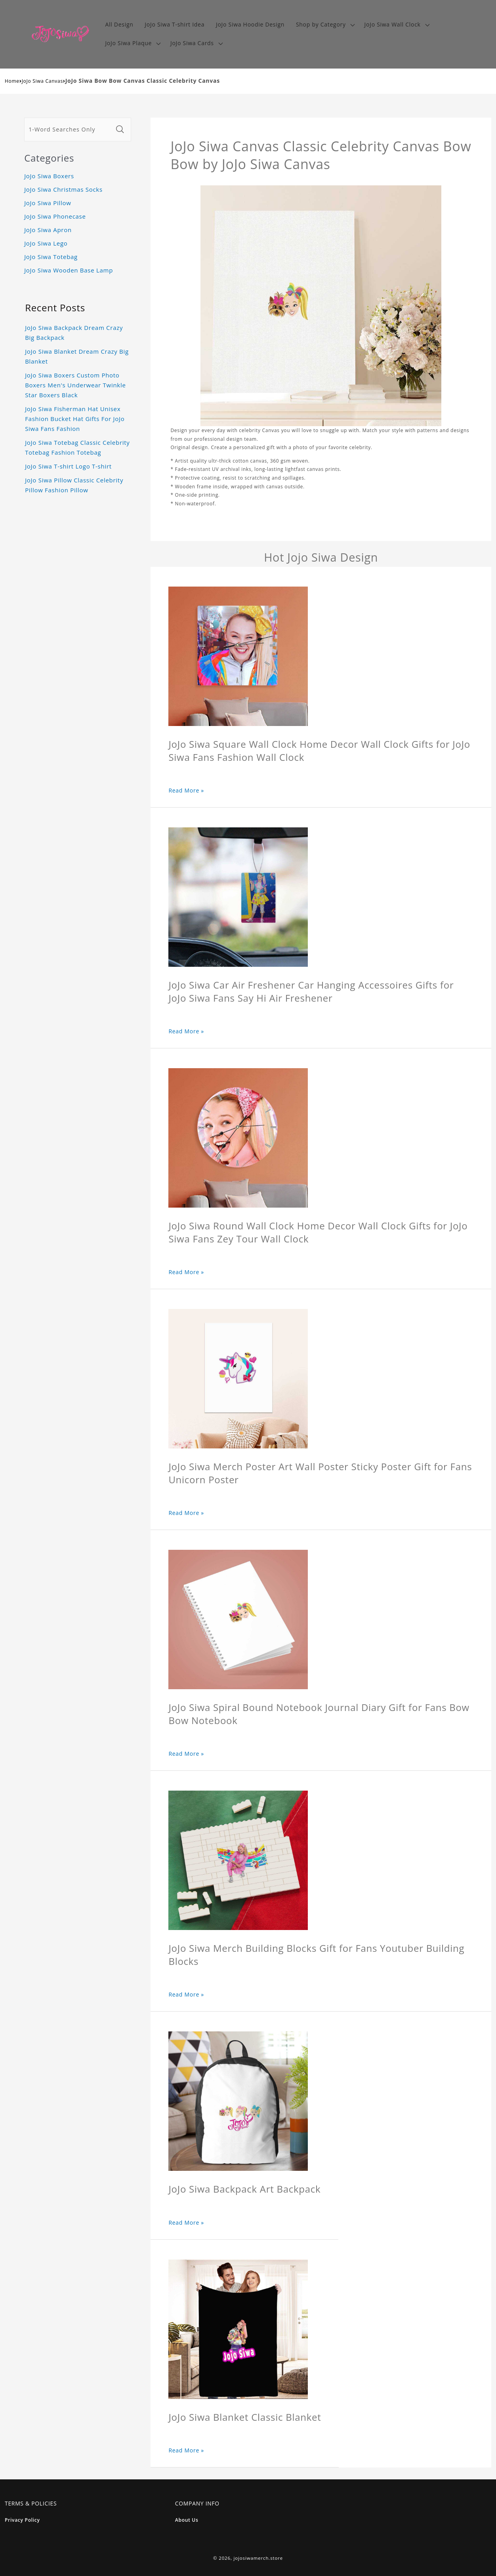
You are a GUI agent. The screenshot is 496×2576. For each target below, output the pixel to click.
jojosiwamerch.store (258, 2558)
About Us (186, 2520)
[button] (324, 24)
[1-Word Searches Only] (69, 129)
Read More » (186, 790)
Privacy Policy (22, 2520)
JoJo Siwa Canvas (42, 81)
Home (12, 81)
